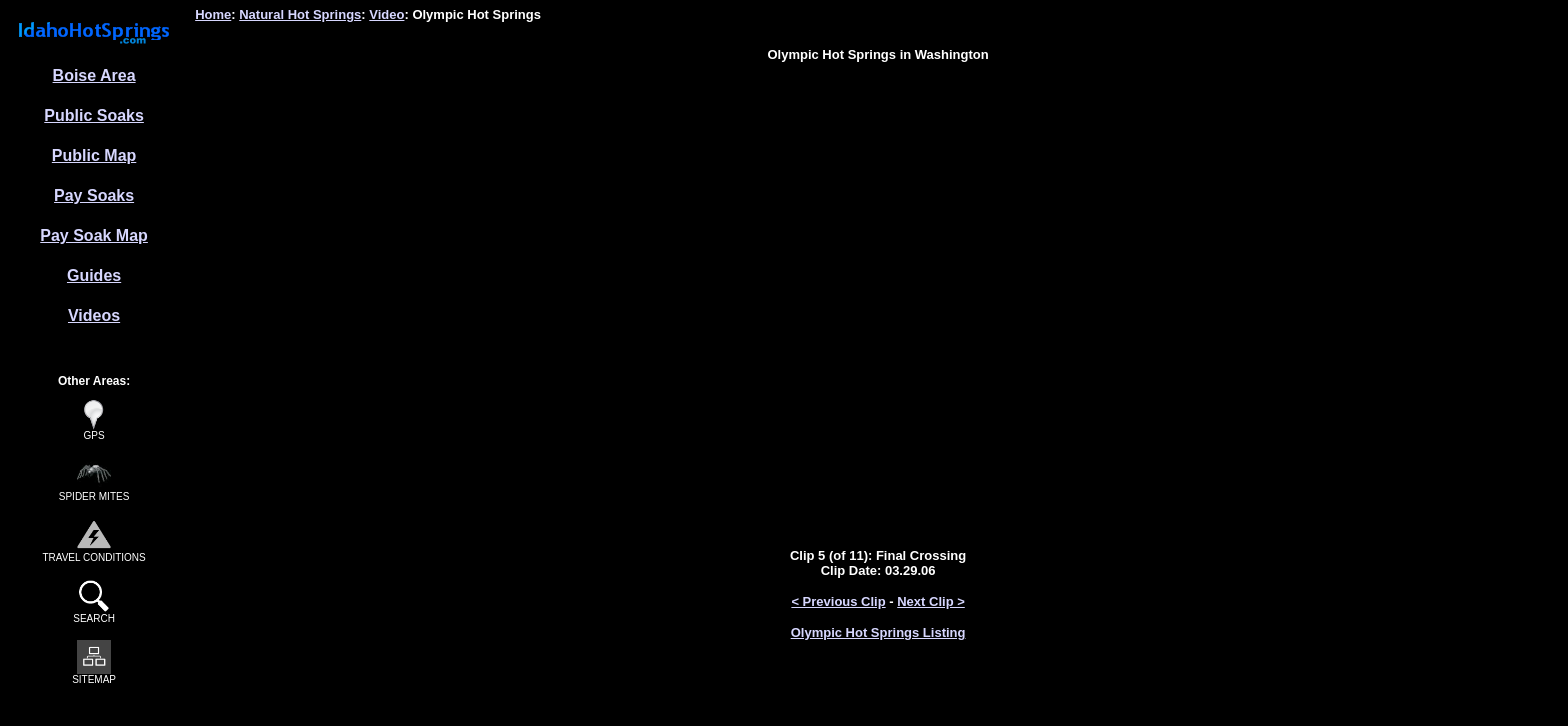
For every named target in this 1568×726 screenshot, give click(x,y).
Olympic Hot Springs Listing (878, 632)
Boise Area (94, 75)
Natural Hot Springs (300, 14)
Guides (94, 275)
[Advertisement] (878, 123)
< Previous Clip (838, 601)
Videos (94, 315)
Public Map (94, 155)
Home (213, 14)
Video (386, 14)
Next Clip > (931, 601)
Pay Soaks (94, 195)
